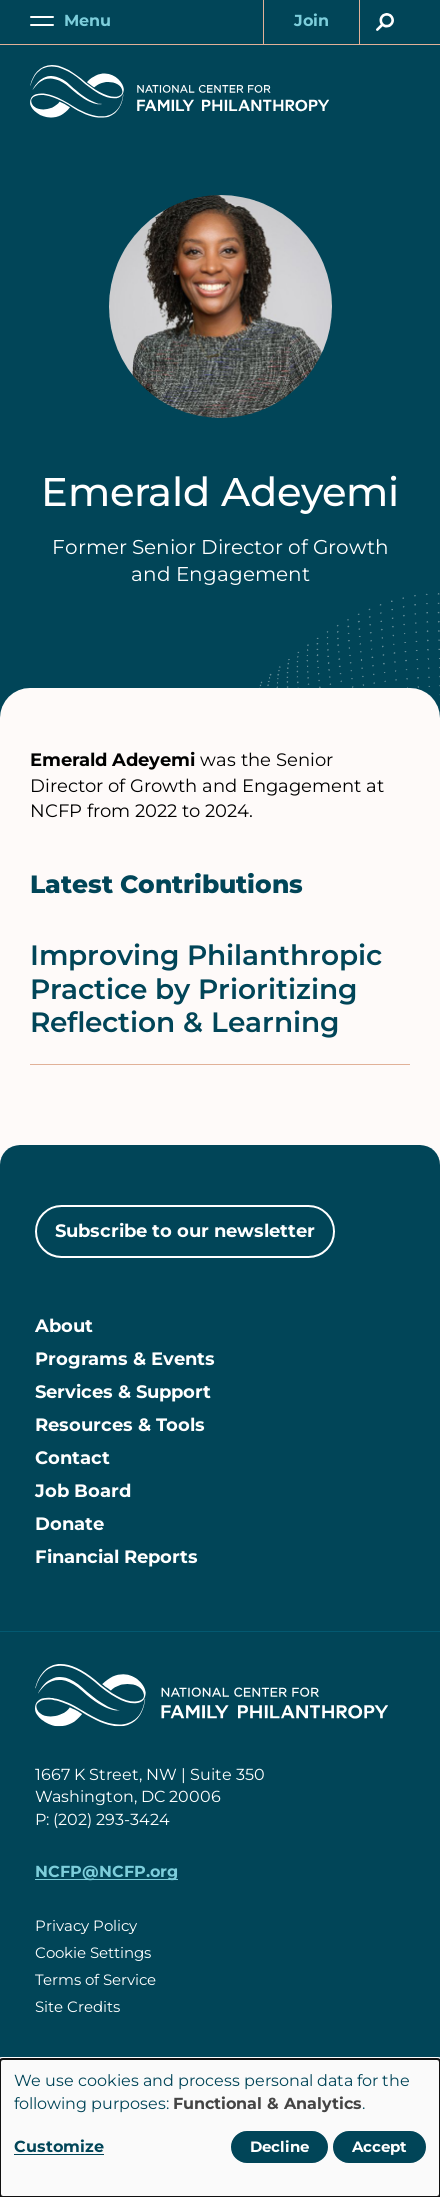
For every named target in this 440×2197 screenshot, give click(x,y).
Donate (69, 1524)
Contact (72, 1458)
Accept (379, 2146)
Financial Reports (116, 1557)
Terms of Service (95, 1979)
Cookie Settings (93, 1952)
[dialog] (220, 2128)
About (64, 1326)
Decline (279, 2146)
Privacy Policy (86, 1925)
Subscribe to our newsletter (185, 1231)
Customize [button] (59, 2146)
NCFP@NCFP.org (106, 1871)
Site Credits (77, 2006)
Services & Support (123, 1392)
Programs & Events (125, 1359)
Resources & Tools (120, 1425)
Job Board (83, 1491)
